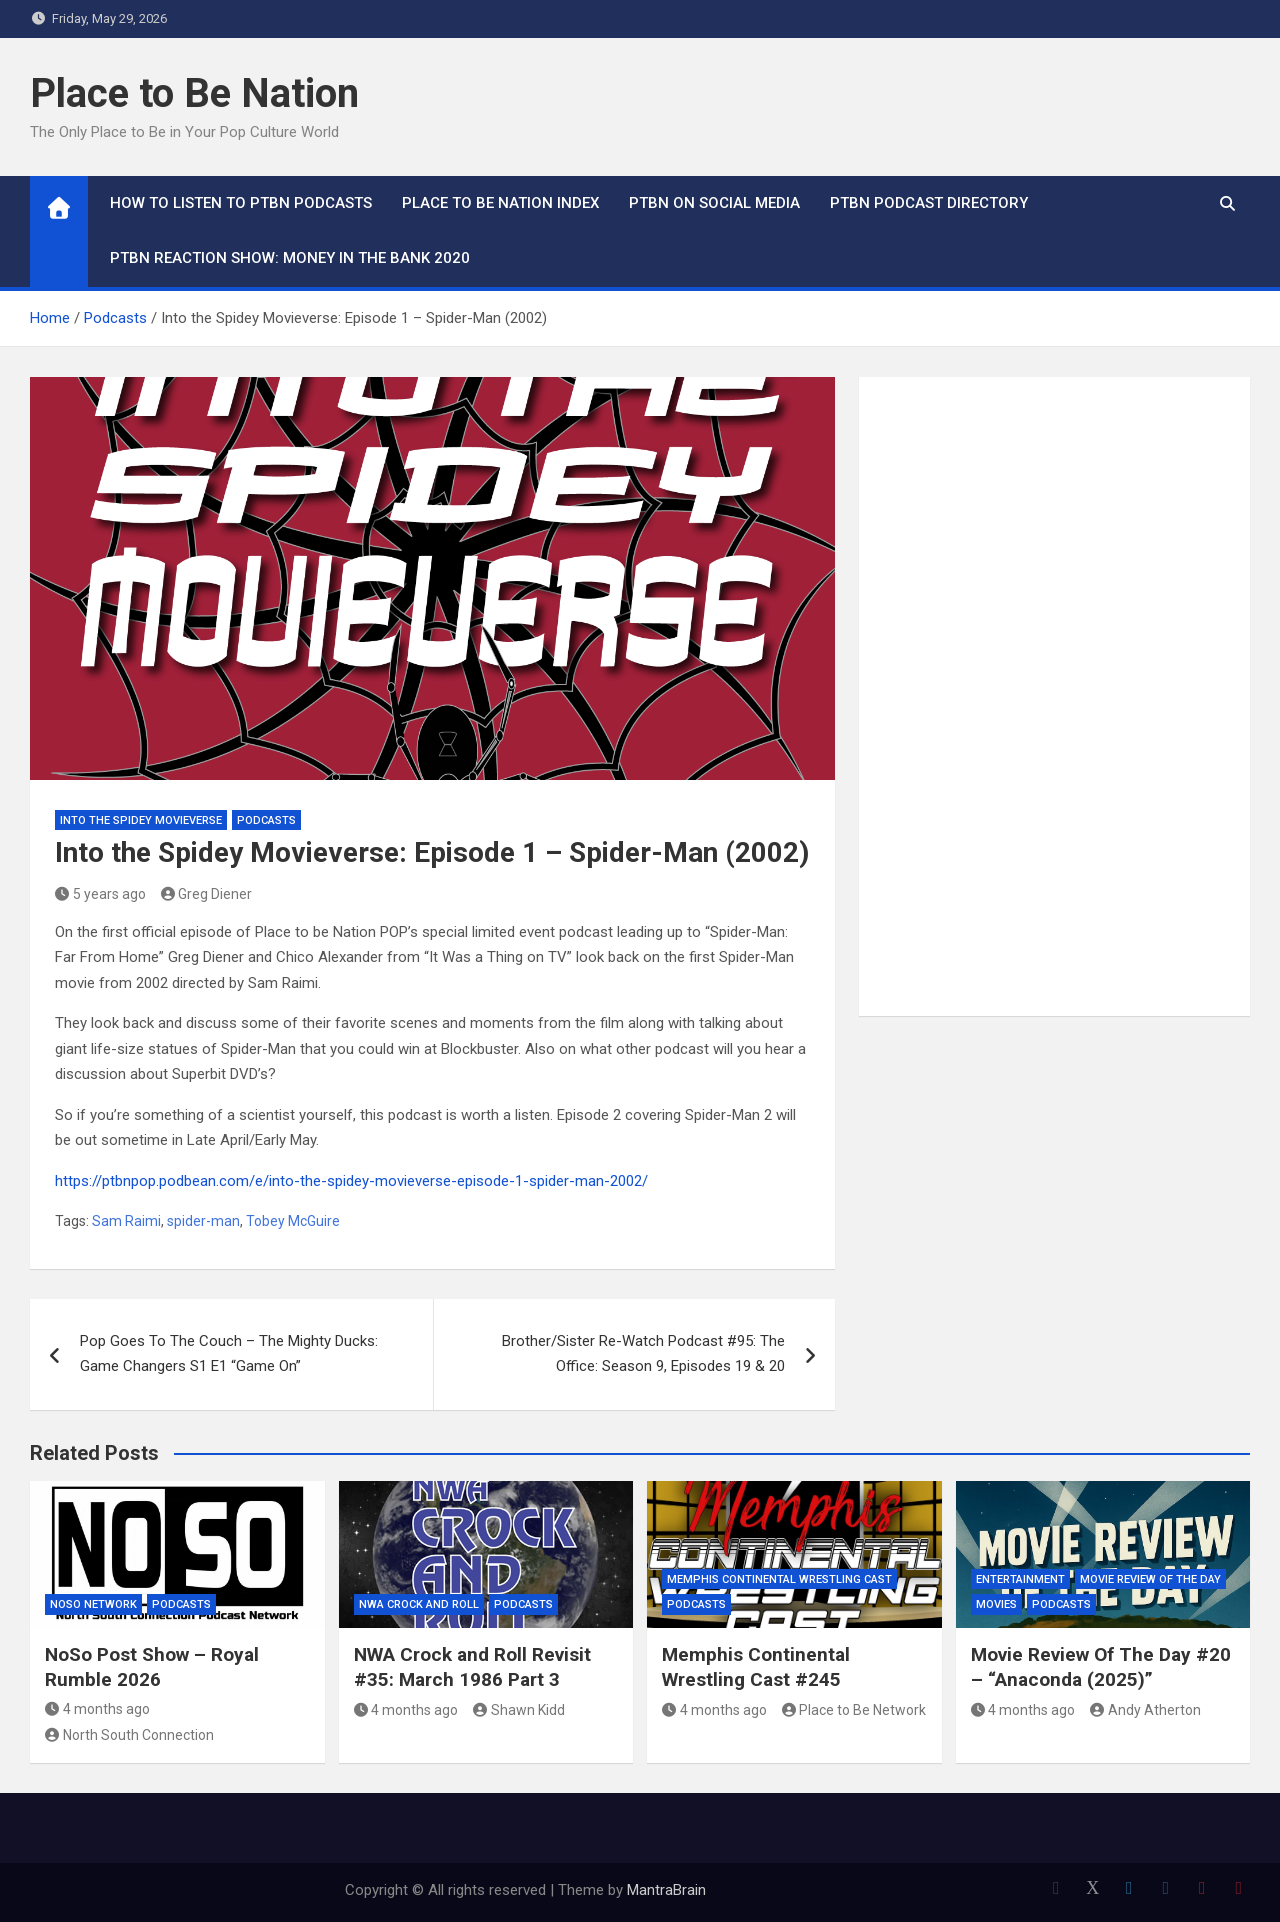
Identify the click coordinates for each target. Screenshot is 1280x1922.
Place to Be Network (854, 1710)
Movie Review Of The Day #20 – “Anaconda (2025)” (1101, 1667)
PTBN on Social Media (714, 203)
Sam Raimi (126, 1221)
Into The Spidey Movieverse (141, 820)
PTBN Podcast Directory (929, 203)
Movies (996, 1604)
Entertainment (1020, 1579)
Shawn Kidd (519, 1710)
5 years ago (100, 894)
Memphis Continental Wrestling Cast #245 (756, 1667)
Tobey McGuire (293, 1221)
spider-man (203, 1221)
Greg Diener (207, 894)
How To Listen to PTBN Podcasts (241, 203)
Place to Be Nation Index (500, 203)
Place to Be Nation (194, 93)
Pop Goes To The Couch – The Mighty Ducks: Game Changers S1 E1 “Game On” (229, 1354)
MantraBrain (666, 1890)
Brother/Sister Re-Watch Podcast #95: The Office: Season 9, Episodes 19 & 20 (643, 1354)
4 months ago (97, 1709)
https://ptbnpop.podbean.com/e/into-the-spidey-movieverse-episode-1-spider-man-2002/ (351, 1181)
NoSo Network (93, 1604)
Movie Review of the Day (1150, 1579)
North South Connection (129, 1735)
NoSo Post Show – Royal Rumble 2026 (152, 1667)
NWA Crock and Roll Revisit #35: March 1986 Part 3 (472, 1667)
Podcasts (266, 820)
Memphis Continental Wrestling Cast (779, 1579)
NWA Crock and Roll (419, 1604)
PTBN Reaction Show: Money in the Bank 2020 (290, 258)
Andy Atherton (1145, 1710)
